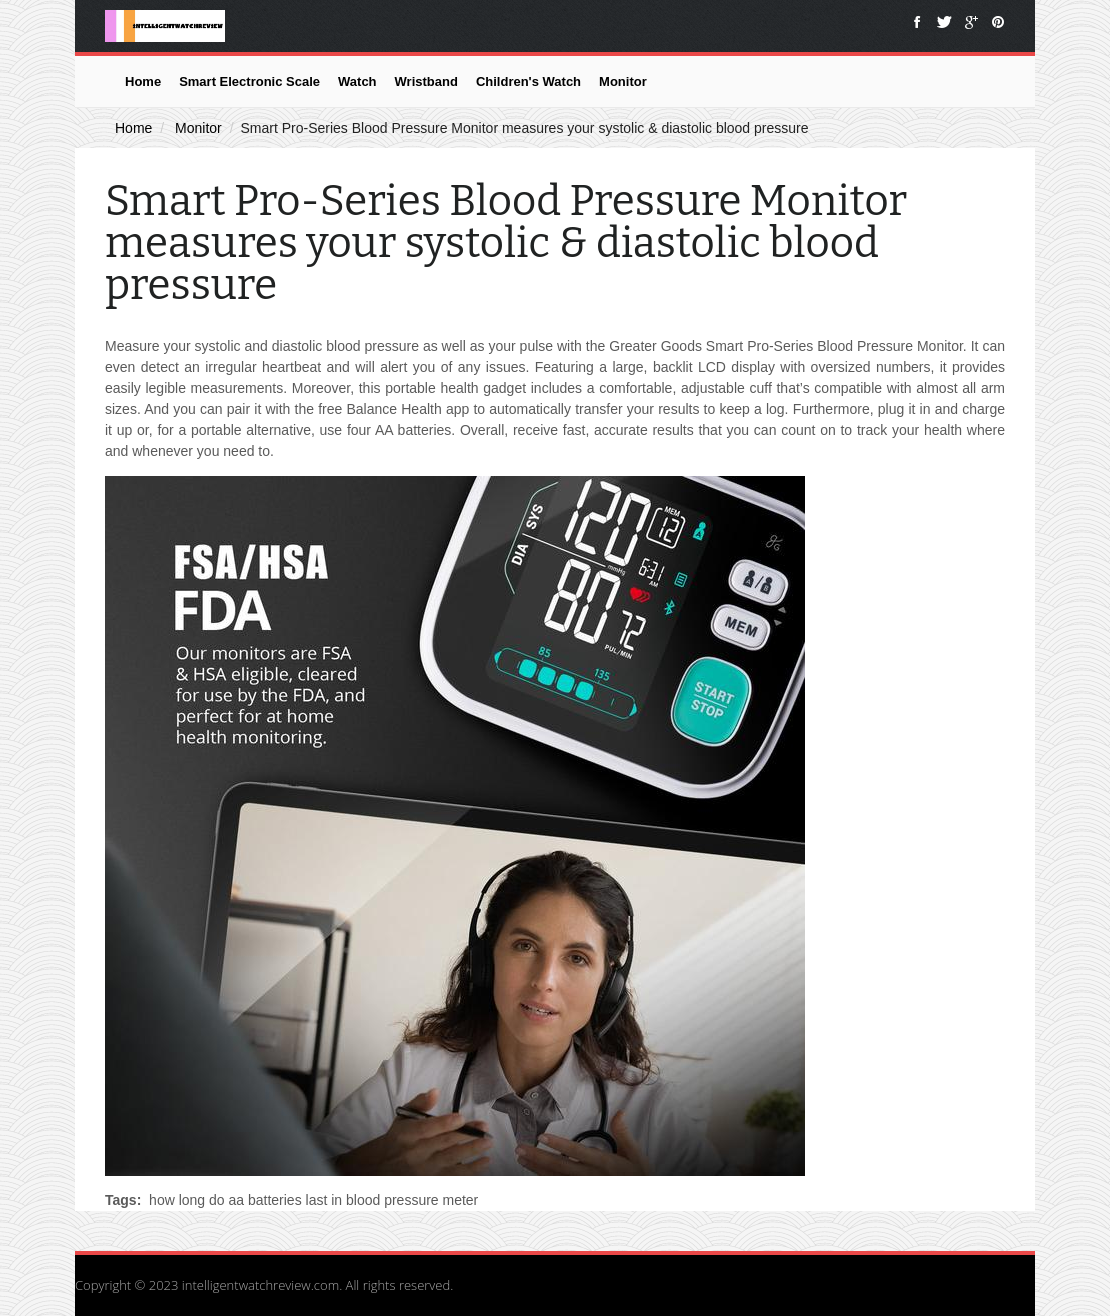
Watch (357, 81)
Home (143, 81)
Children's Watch (528, 81)
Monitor (623, 81)
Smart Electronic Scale (249, 81)
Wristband (426, 81)
